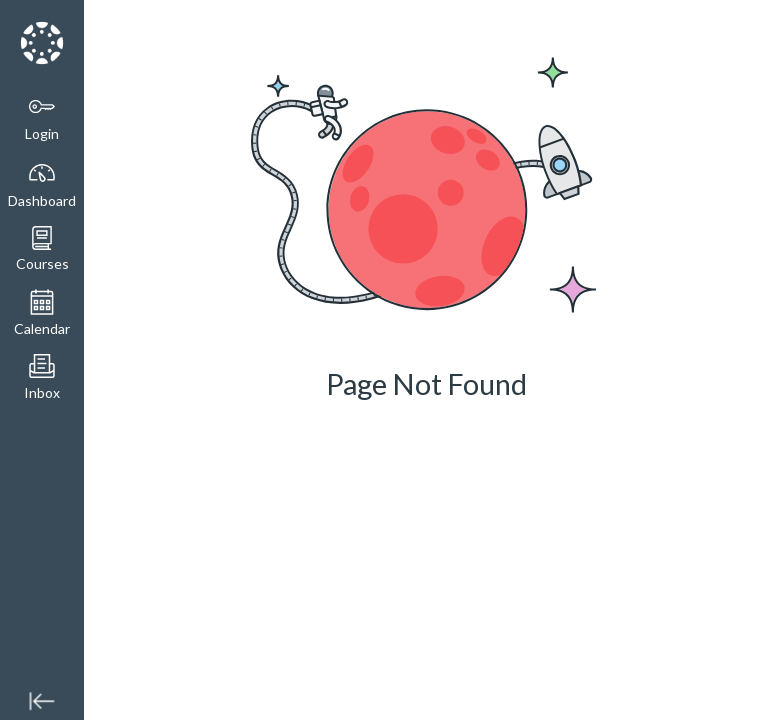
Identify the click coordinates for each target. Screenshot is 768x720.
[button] (42, 249)
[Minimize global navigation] (42, 700)
